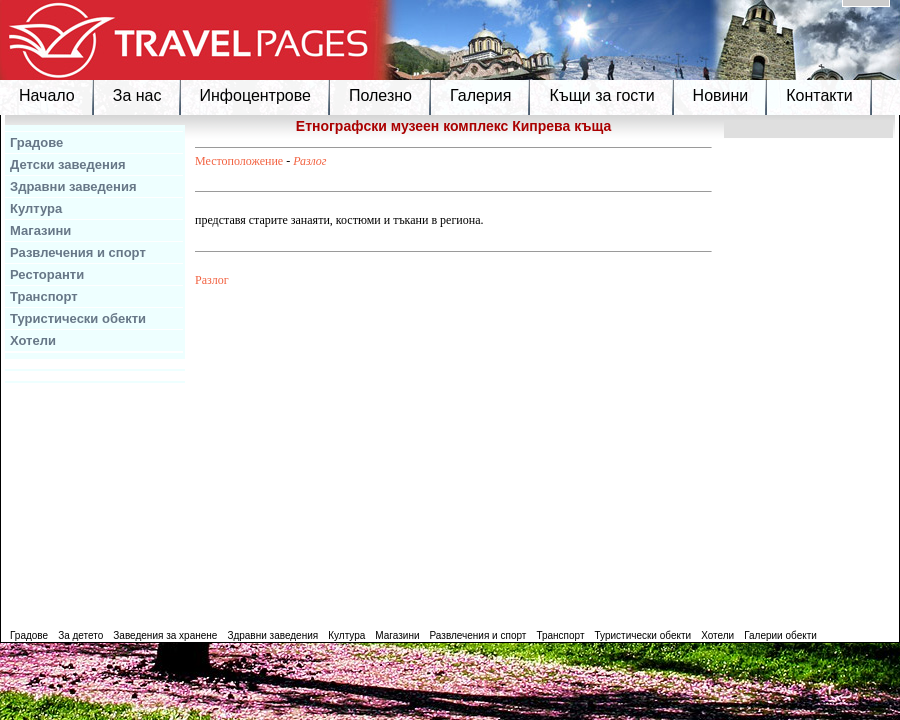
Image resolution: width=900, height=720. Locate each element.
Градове (36, 142)
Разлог (309, 161)
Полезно (380, 95)
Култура (36, 208)
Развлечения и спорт (78, 252)
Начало (47, 95)
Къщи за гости (601, 95)
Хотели (33, 340)
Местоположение (239, 161)
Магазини (40, 230)
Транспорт (44, 296)
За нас (137, 95)
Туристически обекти (78, 318)
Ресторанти (47, 274)
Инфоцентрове (255, 95)
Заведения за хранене (165, 635)
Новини (721, 95)
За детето (80, 635)
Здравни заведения (73, 186)
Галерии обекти (780, 635)
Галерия (480, 95)
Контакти (819, 95)
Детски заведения (68, 164)
